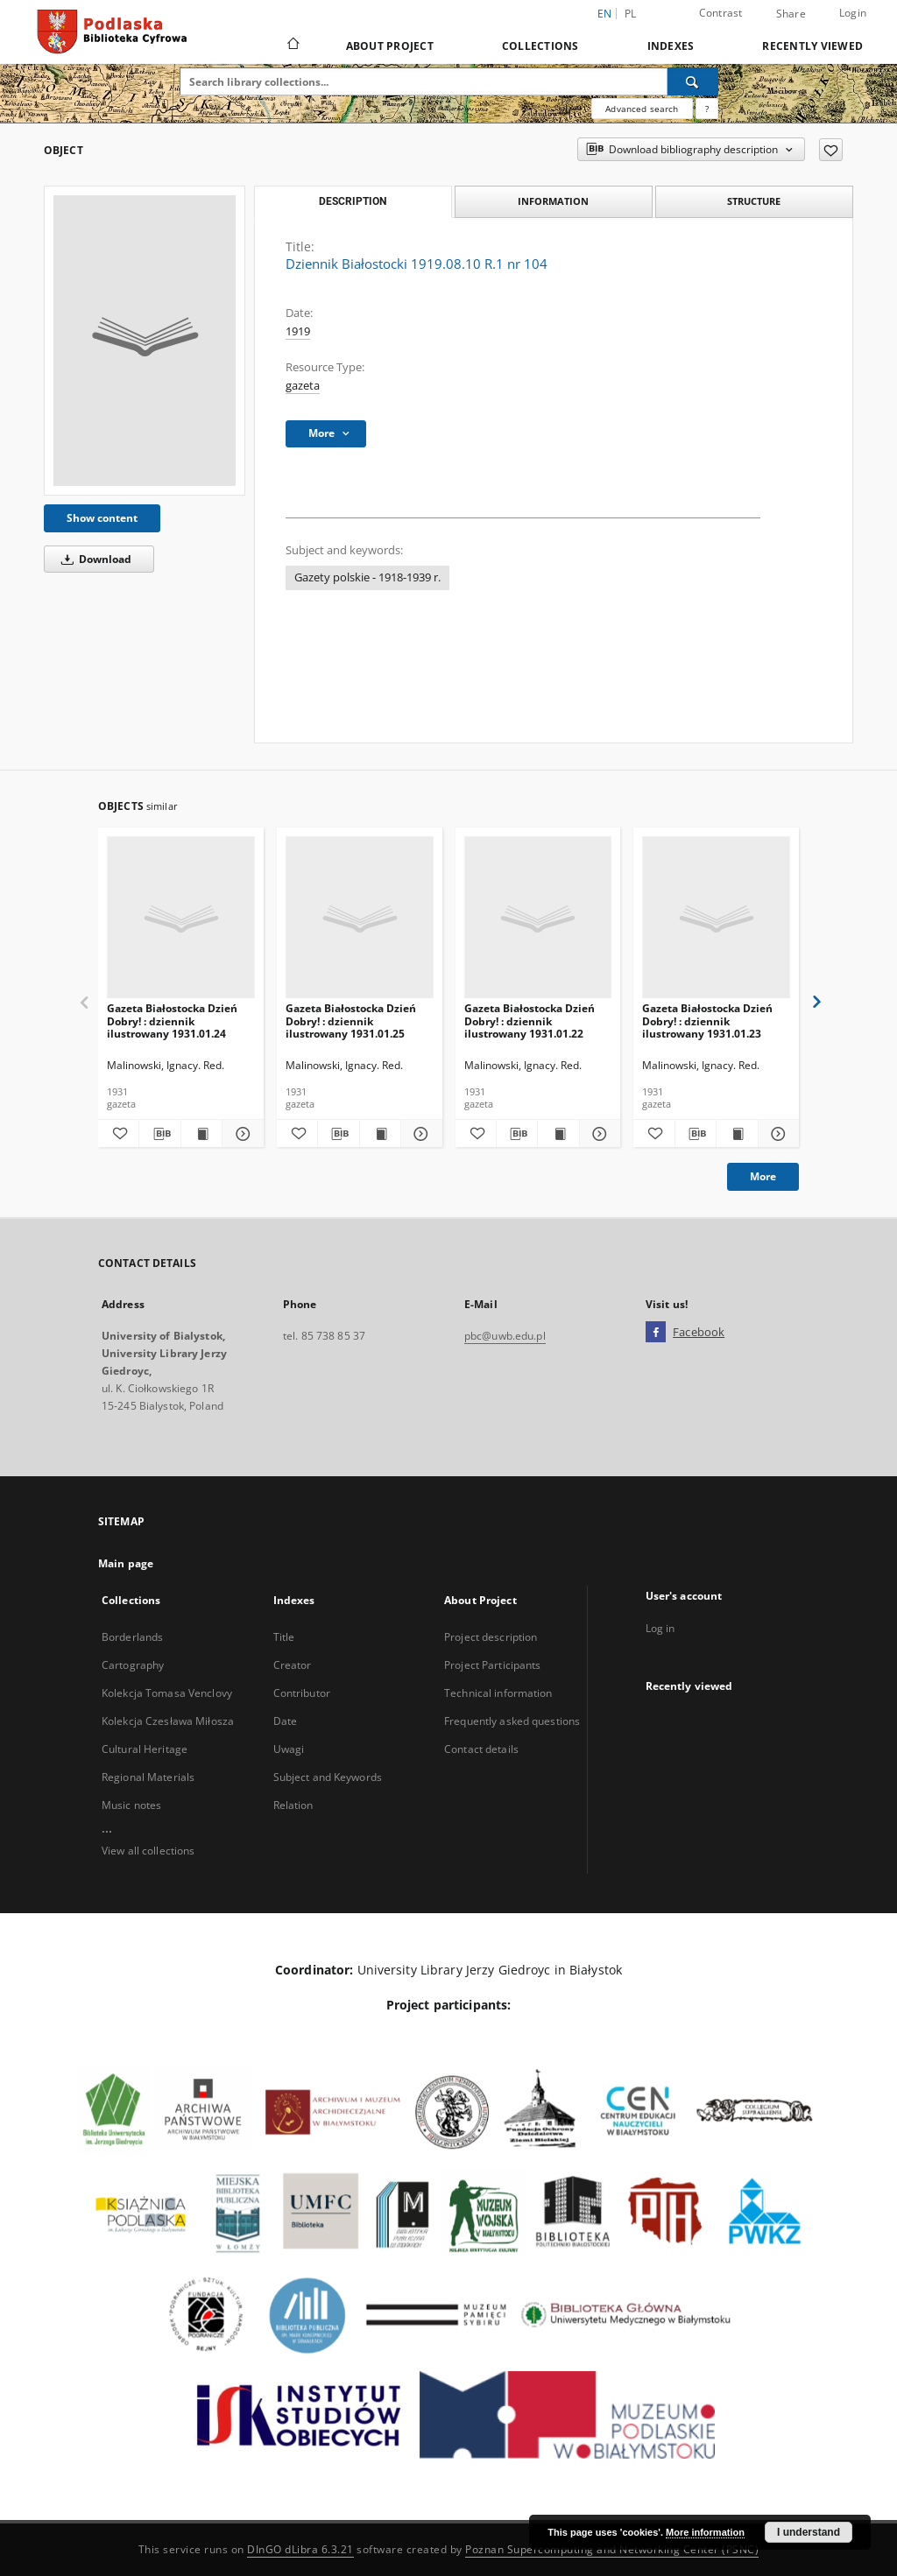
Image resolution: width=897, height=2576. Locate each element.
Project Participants (492, 1665)
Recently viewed (812, 46)
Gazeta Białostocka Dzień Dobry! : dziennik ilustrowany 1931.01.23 (707, 1020)
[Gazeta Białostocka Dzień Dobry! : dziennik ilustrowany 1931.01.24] (181, 918)
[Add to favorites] (831, 149)
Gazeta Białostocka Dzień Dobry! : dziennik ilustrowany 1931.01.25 (351, 1020)
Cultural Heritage (144, 1749)
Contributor (301, 1693)
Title (284, 1636)
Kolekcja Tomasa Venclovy (167, 1693)
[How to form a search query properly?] (707, 108)
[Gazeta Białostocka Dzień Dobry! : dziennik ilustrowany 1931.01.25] (359, 918)
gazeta (303, 385)
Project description (490, 1636)
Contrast (721, 12)
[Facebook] (656, 1333)
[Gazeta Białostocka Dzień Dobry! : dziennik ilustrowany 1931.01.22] (538, 918)
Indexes (671, 46)
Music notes (131, 1805)
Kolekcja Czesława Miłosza (168, 1721)
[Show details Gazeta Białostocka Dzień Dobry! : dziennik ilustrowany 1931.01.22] (597, 1134)
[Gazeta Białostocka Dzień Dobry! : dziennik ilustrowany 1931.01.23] (716, 918)
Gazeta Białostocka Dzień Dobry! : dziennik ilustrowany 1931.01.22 (529, 1020)
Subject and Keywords (327, 1777)
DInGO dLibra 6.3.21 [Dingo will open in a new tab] (300, 2549)
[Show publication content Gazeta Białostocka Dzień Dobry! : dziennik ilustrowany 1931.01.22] (558, 1134)
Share (791, 14)
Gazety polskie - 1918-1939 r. (367, 577)
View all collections (148, 1850)
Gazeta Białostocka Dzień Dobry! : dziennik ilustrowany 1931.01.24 (172, 1020)
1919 (298, 331)
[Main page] (292, 45)
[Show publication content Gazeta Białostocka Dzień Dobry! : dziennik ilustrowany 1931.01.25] (380, 1134)
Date (285, 1721)
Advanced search (641, 108)
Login (852, 12)
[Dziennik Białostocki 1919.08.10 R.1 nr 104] (144, 340)
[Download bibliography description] (159, 1134)
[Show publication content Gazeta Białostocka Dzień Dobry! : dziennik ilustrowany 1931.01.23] (737, 1134)
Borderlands (132, 1636)
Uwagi (289, 1749)
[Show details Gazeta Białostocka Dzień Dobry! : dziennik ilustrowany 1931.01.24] (240, 1134)
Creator (292, 1665)
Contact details (481, 1749)
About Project (390, 46)
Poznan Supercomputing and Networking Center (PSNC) (612, 2549)
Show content (102, 517)
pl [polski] (631, 13)
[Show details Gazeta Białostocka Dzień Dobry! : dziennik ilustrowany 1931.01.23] (776, 1134)
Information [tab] (553, 201)
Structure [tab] (753, 201)
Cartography (133, 1665)
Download (93, 559)
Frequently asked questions (512, 1721)
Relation (293, 1805)
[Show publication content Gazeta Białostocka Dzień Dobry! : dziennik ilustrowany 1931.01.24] (201, 1134)
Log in (660, 1628)
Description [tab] (352, 201)
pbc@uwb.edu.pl (505, 1335)
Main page (125, 1563)
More (763, 1176)
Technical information (498, 1693)
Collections (540, 46)
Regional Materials (148, 1777)
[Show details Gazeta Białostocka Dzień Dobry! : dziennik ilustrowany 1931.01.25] (419, 1134)
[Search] (692, 81)
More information (705, 2532)
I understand (808, 2532)
